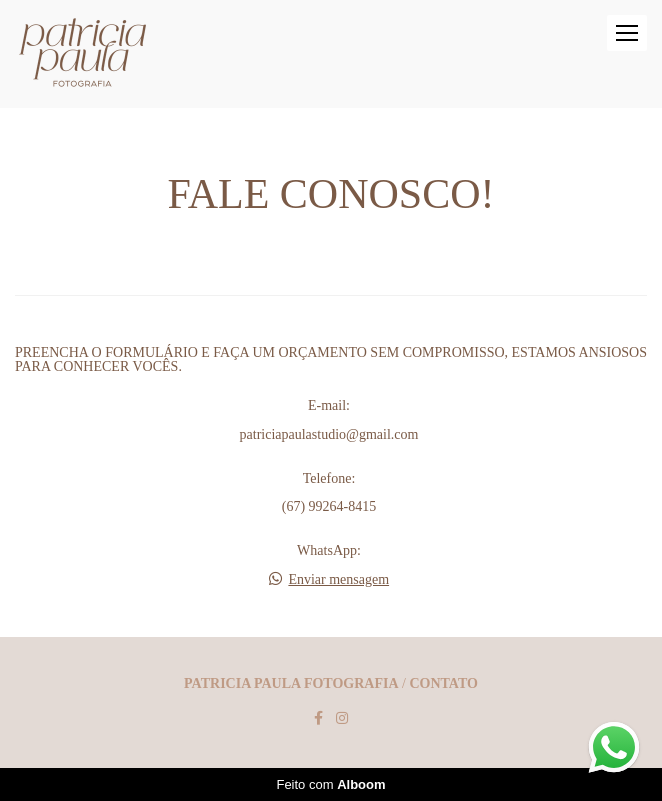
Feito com (330, 784)
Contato (443, 684)
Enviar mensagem (338, 580)
